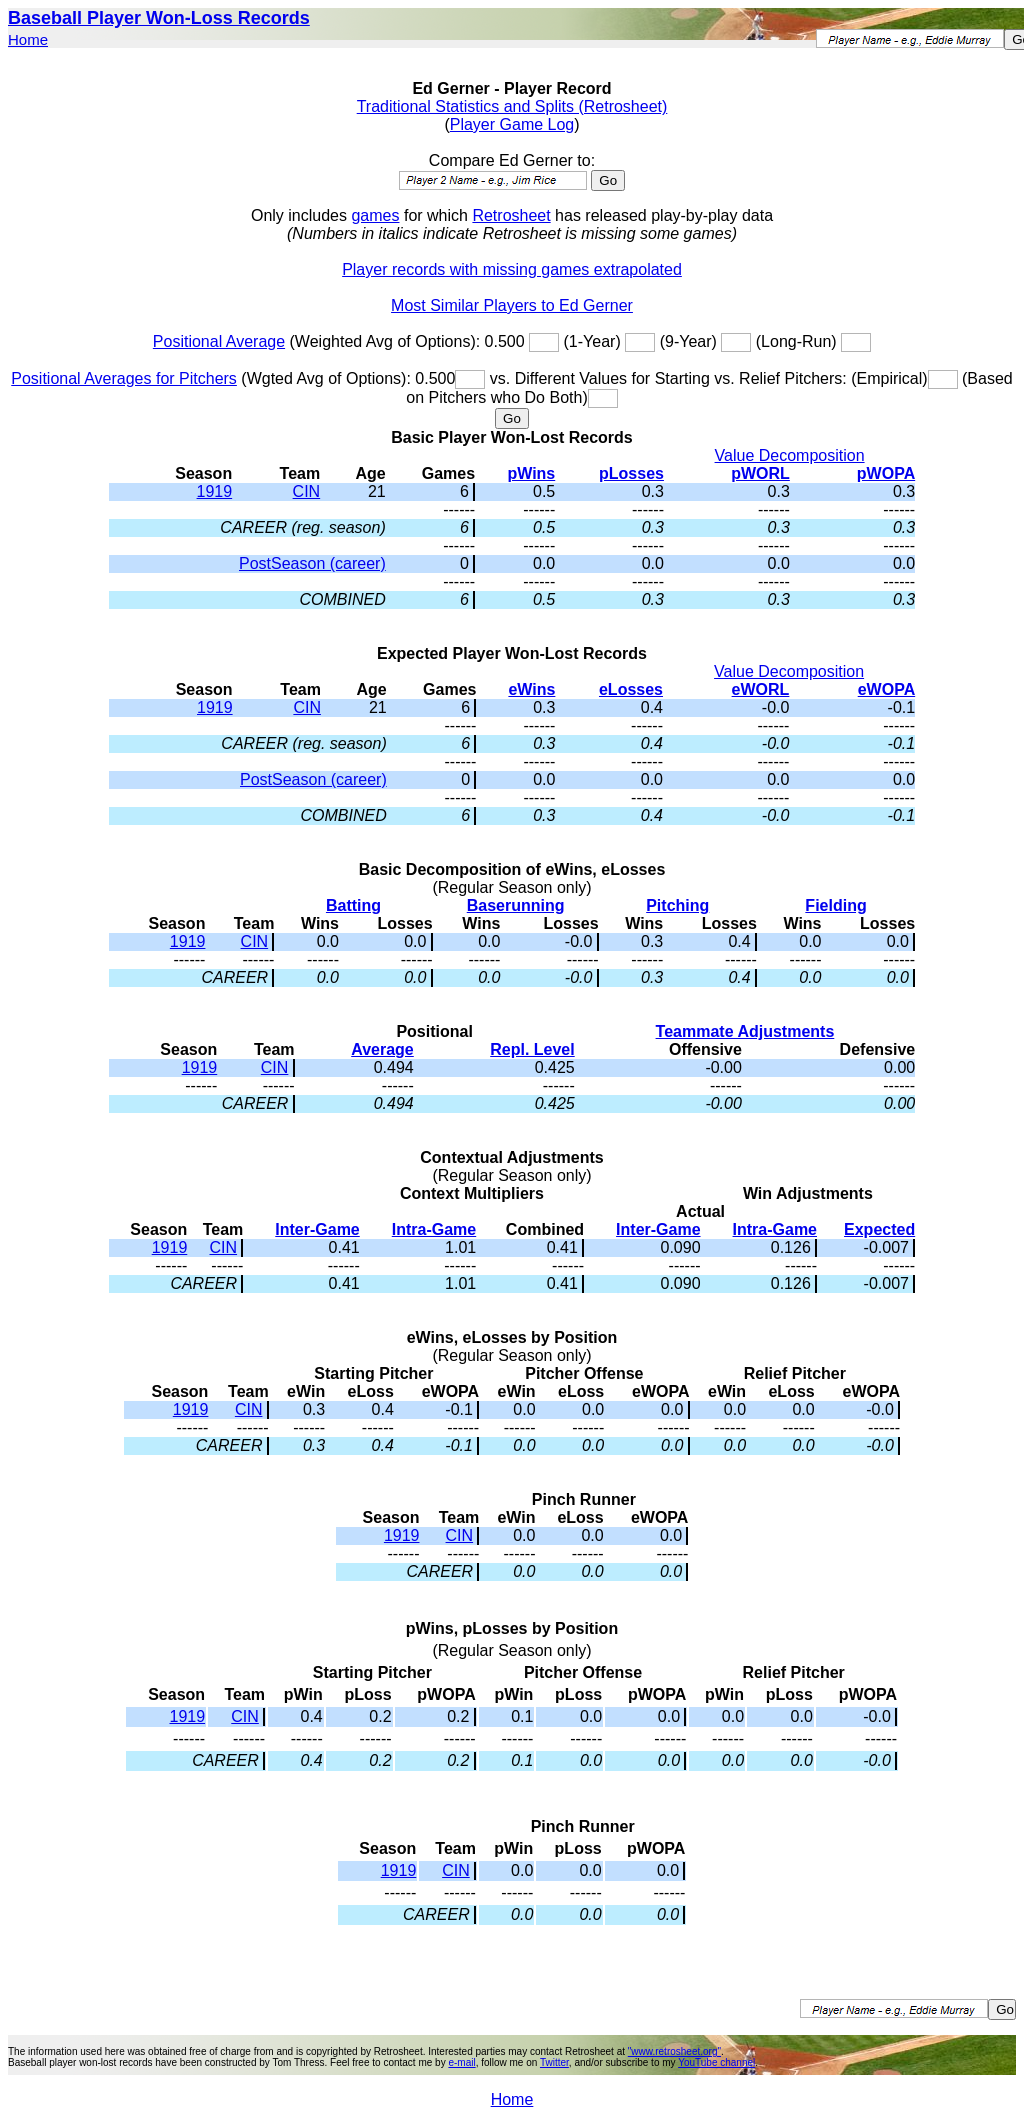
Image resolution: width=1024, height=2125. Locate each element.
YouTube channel (716, 2062)
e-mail (461, 2062)
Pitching (677, 905)
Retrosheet (511, 215)
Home (28, 39)
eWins (531, 689)
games (375, 215)
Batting (353, 905)
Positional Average (219, 341)
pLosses (631, 473)
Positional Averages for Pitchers (124, 378)
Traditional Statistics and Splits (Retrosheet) (512, 106)
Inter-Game (317, 1229)
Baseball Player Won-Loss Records (159, 18)
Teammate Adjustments (745, 1031)
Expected (879, 1229)
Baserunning (516, 905)
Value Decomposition (790, 455)
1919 (215, 491)
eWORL (761, 689)
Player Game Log (512, 124)
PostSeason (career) (312, 563)
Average (382, 1049)
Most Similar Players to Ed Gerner (512, 305)
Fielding (835, 905)
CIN (307, 491)
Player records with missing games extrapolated (512, 269)
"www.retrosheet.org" (674, 2051)
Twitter (554, 2062)
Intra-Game (434, 1229)
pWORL (760, 473)
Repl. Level (532, 1049)
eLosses (631, 689)
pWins (531, 473)
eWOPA (886, 689)
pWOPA (886, 473)
